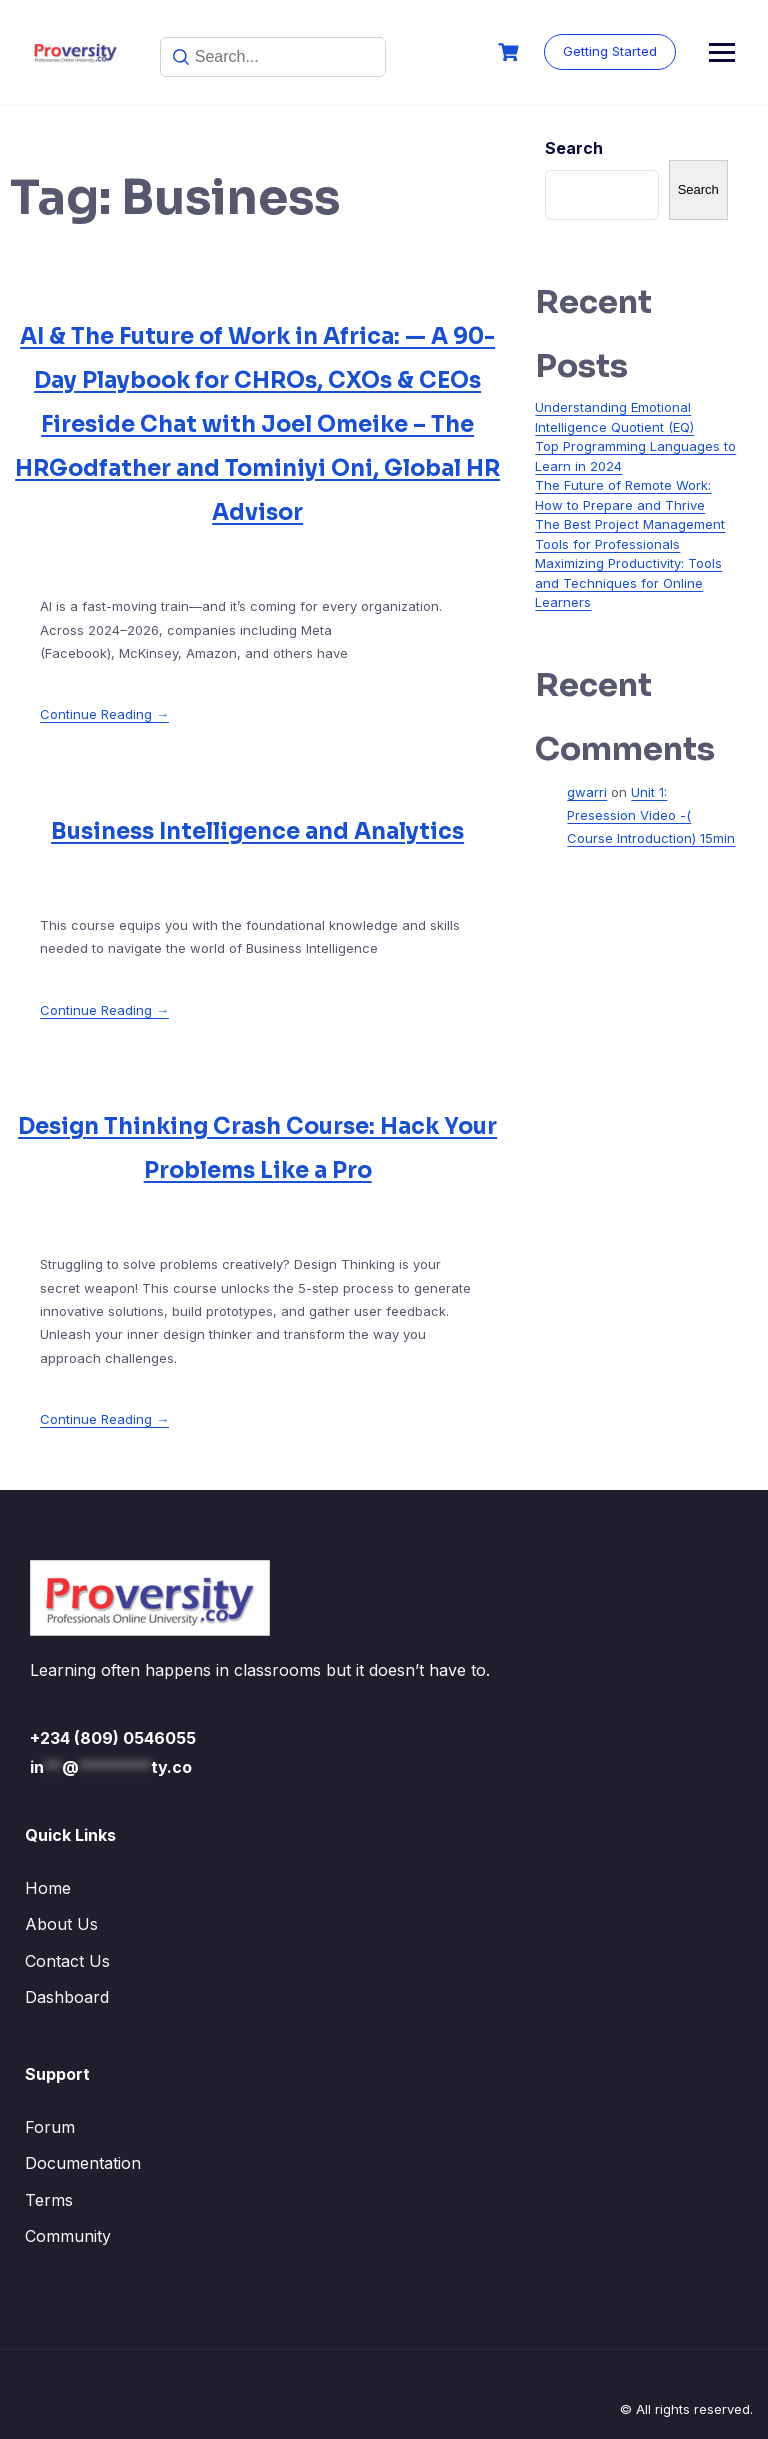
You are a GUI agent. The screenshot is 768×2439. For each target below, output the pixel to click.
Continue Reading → (104, 714)
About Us (61, 1924)
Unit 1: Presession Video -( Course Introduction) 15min (651, 815)
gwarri (587, 792)
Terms (49, 2200)
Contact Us (67, 1961)
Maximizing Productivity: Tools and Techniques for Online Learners (628, 582)
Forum (50, 2127)
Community (68, 2236)
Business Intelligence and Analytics (257, 831)
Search (574, 148)
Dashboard (67, 1997)
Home (48, 1888)
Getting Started (672, 51)
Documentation (83, 2163)
